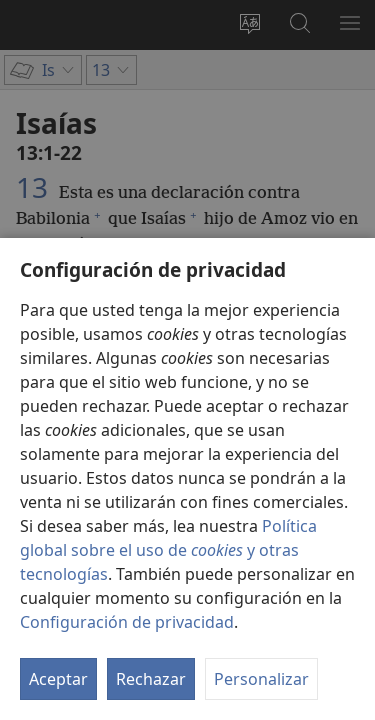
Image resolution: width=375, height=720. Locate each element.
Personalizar (261, 679)
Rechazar (151, 679)
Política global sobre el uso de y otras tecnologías (168, 550)
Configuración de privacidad (127, 622)
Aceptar (58, 679)
